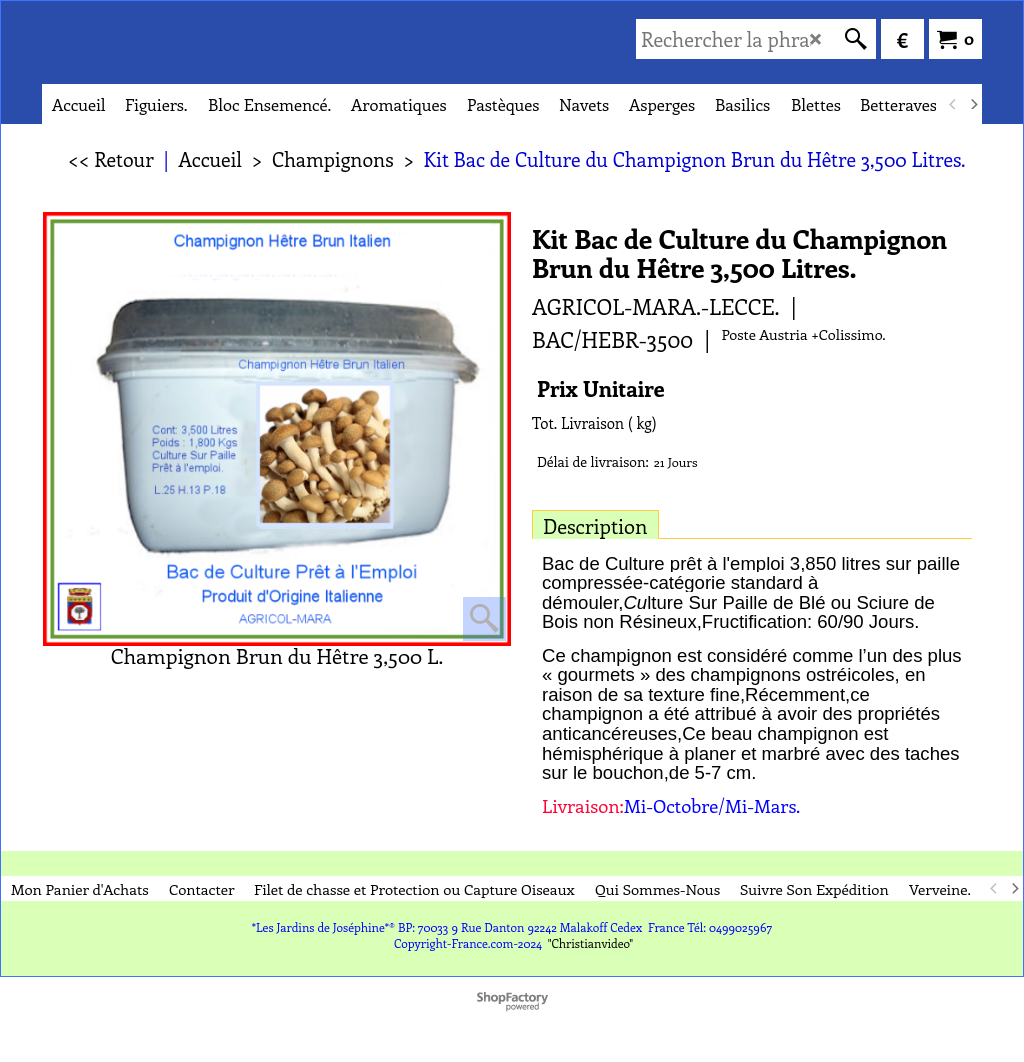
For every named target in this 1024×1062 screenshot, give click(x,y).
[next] (973, 104)
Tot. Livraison (578, 423)
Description (595, 525)
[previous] (953, 104)
